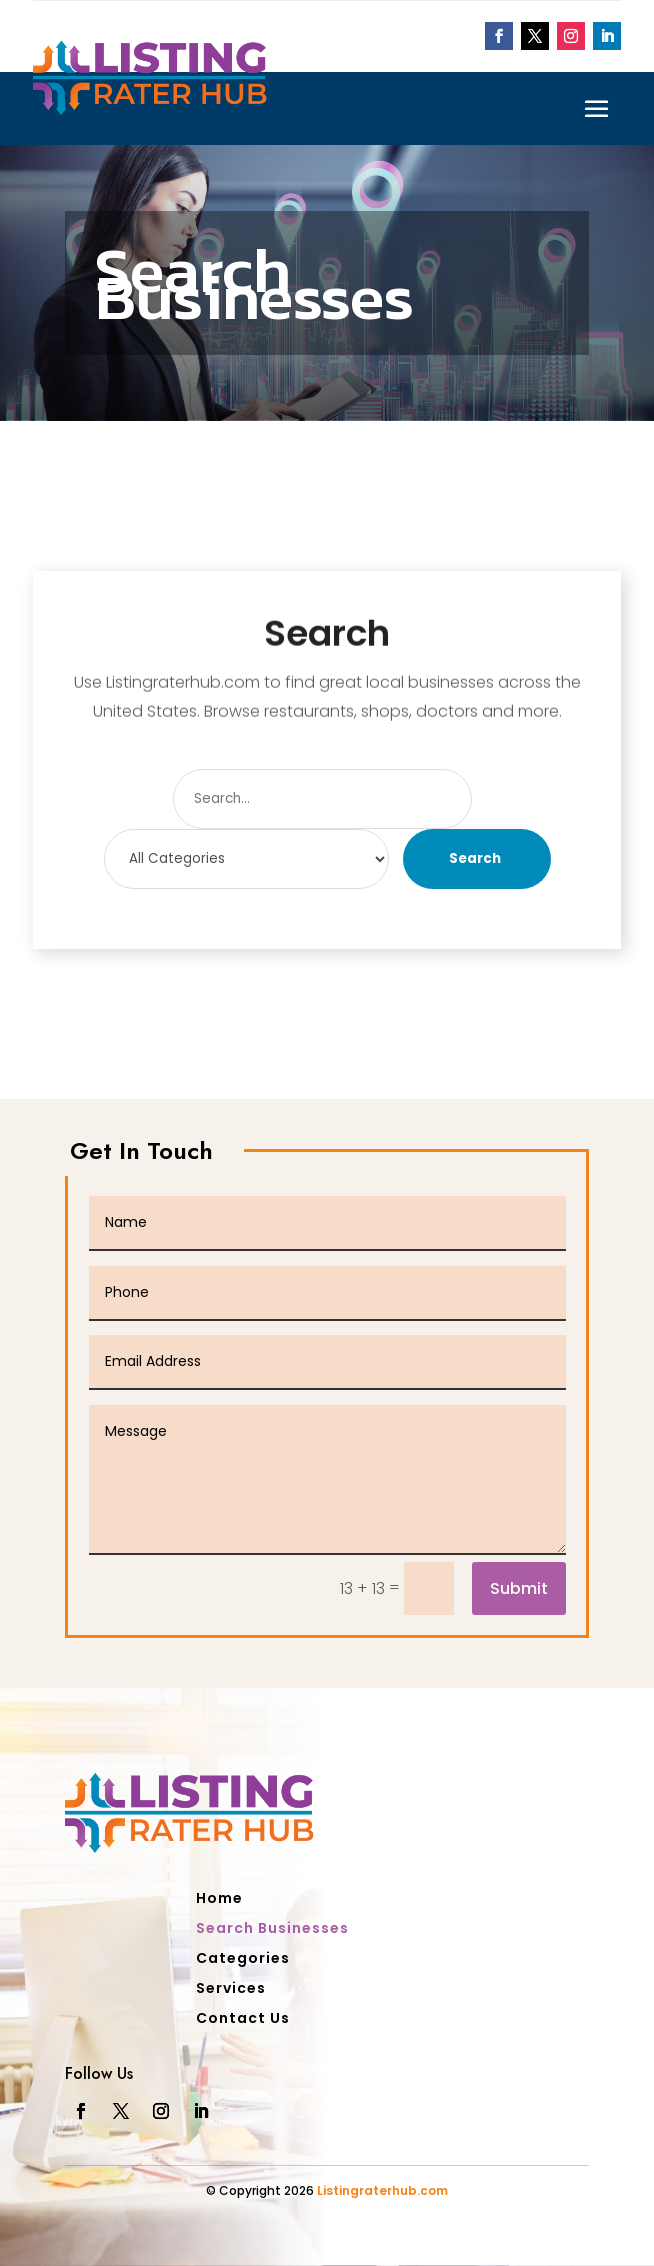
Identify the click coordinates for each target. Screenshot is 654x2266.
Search (475, 858)
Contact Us (243, 2019)
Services (231, 1989)
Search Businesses (272, 1929)
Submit (519, 1588)
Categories (243, 1959)
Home (219, 1899)
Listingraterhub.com (382, 2190)
